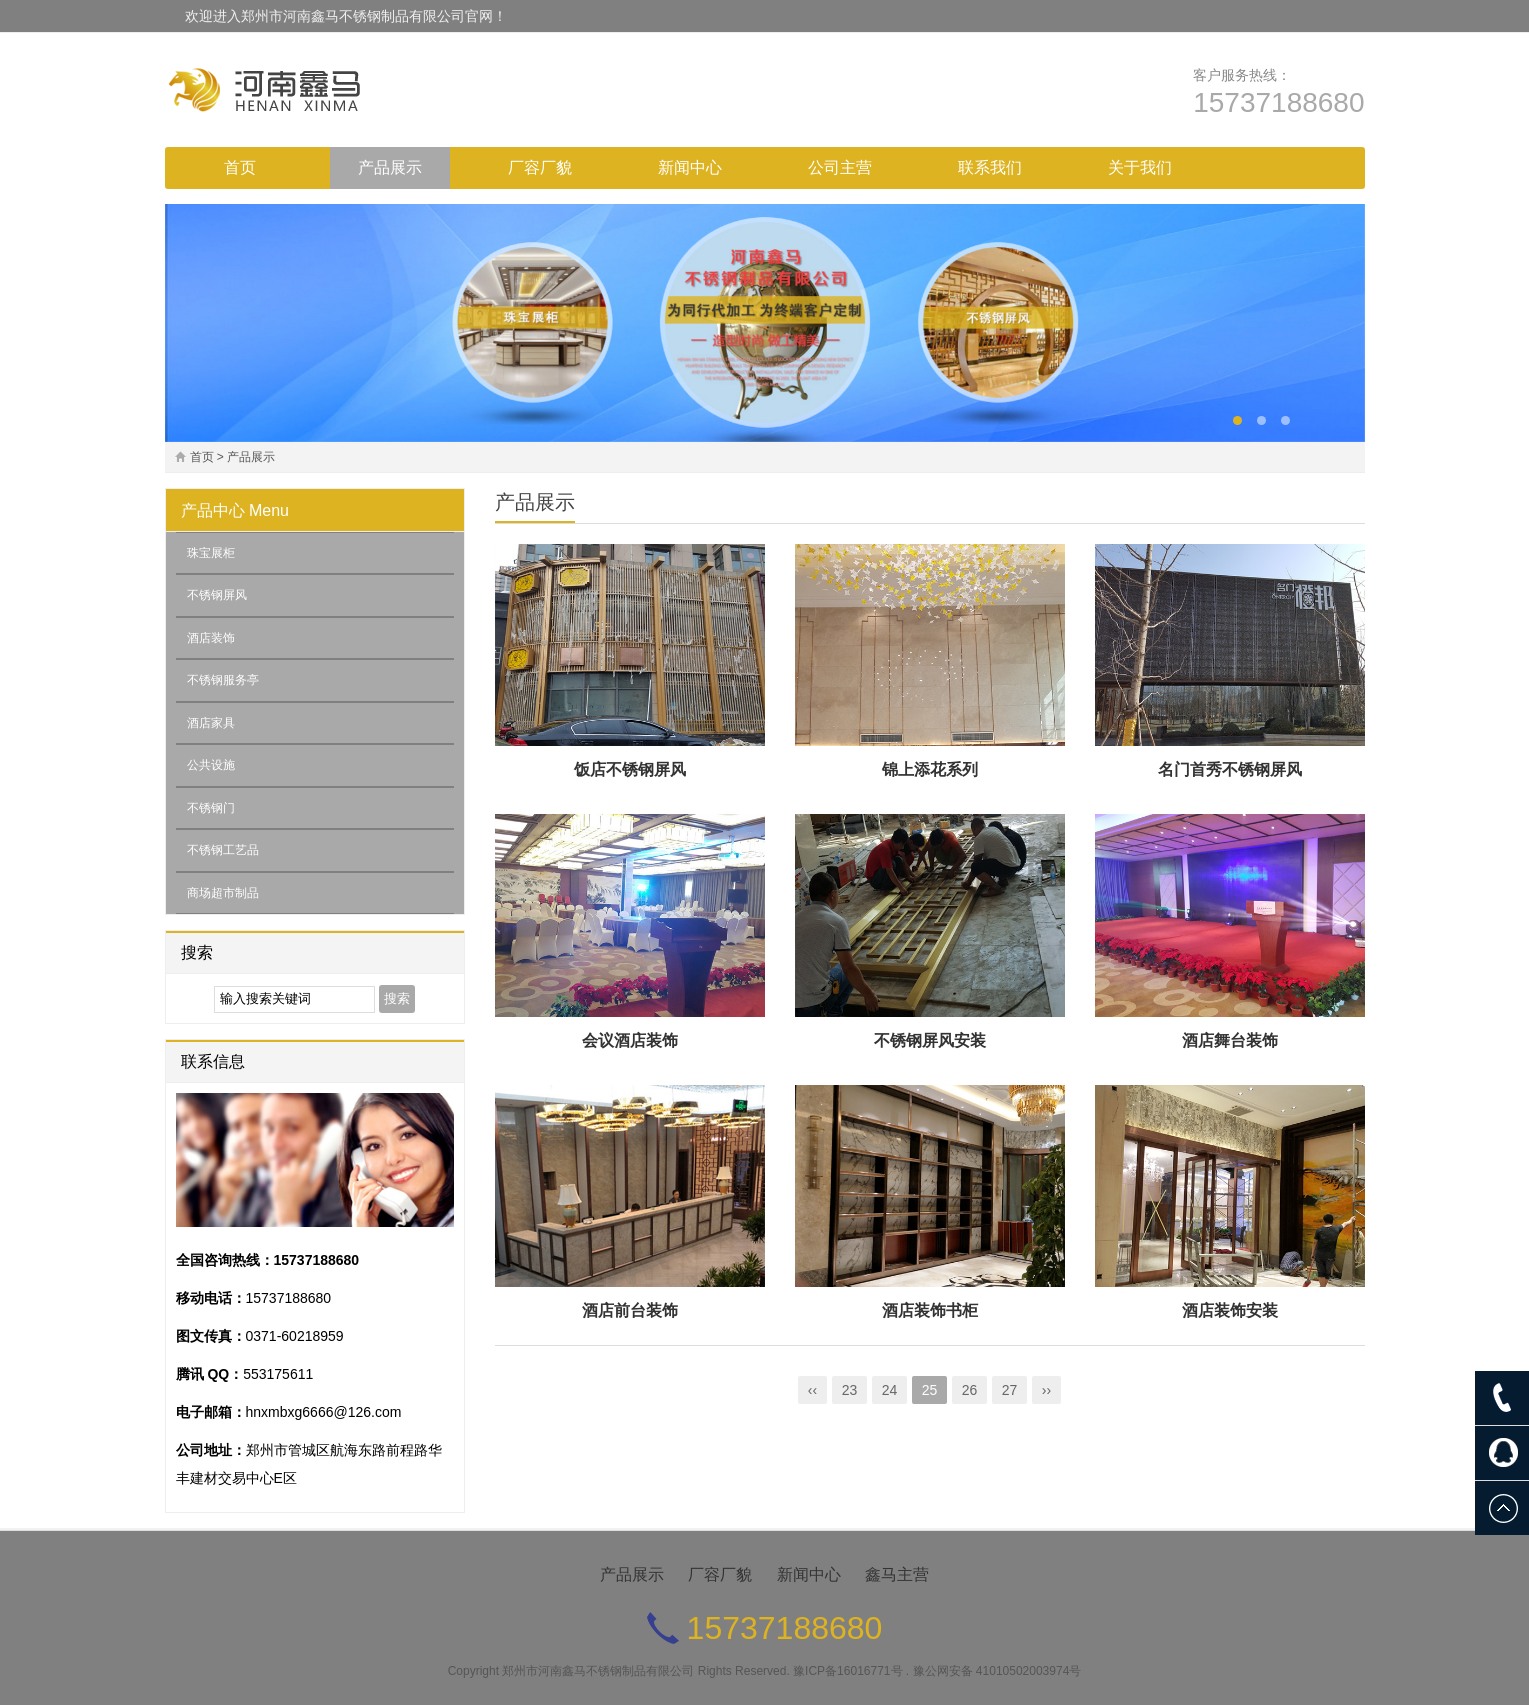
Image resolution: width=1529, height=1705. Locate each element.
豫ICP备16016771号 (847, 1671)
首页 (240, 167)
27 (1010, 1390)
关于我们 (1140, 167)
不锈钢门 (211, 808)
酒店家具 (211, 723)
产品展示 (390, 167)
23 (850, 1390)
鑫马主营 (897, 1574)
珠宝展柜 (211, 553)
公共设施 (211, 765)
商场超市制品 (223, 893)
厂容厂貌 (540, 167)
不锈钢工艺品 (223, 850)
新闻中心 (690, 167)
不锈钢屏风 (217, 595)
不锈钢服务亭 (223, 680)
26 (970, 1390)
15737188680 (1278, 102)
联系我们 (990, 167)
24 (890, 1390)
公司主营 (840, 167)
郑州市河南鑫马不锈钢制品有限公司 (598, 1671)
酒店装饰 (211, 638)
